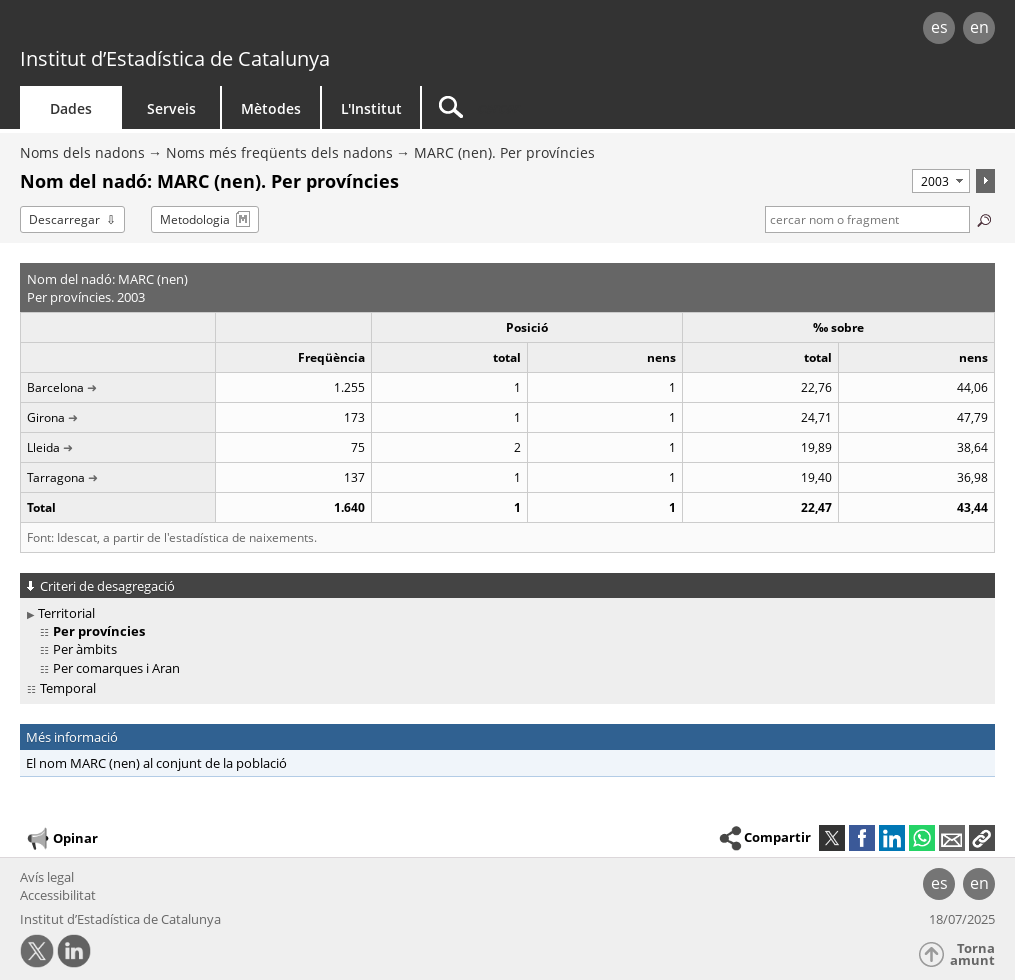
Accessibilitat (58, 895)
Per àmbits (85, 649)
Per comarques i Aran (116, 668)
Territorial (66, 613)
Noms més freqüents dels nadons (279, 152)
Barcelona (55, 387)
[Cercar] (592, 107)
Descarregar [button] (64, 219)
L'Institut (371, 108)
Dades (71, 108)
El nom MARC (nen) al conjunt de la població (156, 763)
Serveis (171, 108)
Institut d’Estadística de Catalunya (175, 58)
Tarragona (56, 477)
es (939, 27)
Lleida (43, 447)
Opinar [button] (61, 839)
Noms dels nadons (82, 152)
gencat (215, 29)
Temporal (68, 688)
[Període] (941, 181)
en (979, 27)
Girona (46, 417)
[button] (982, 838)
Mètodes (271, 108)
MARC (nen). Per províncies (504, 152)
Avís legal (47, 877)
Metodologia (195, 219)
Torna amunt (972, 954)
